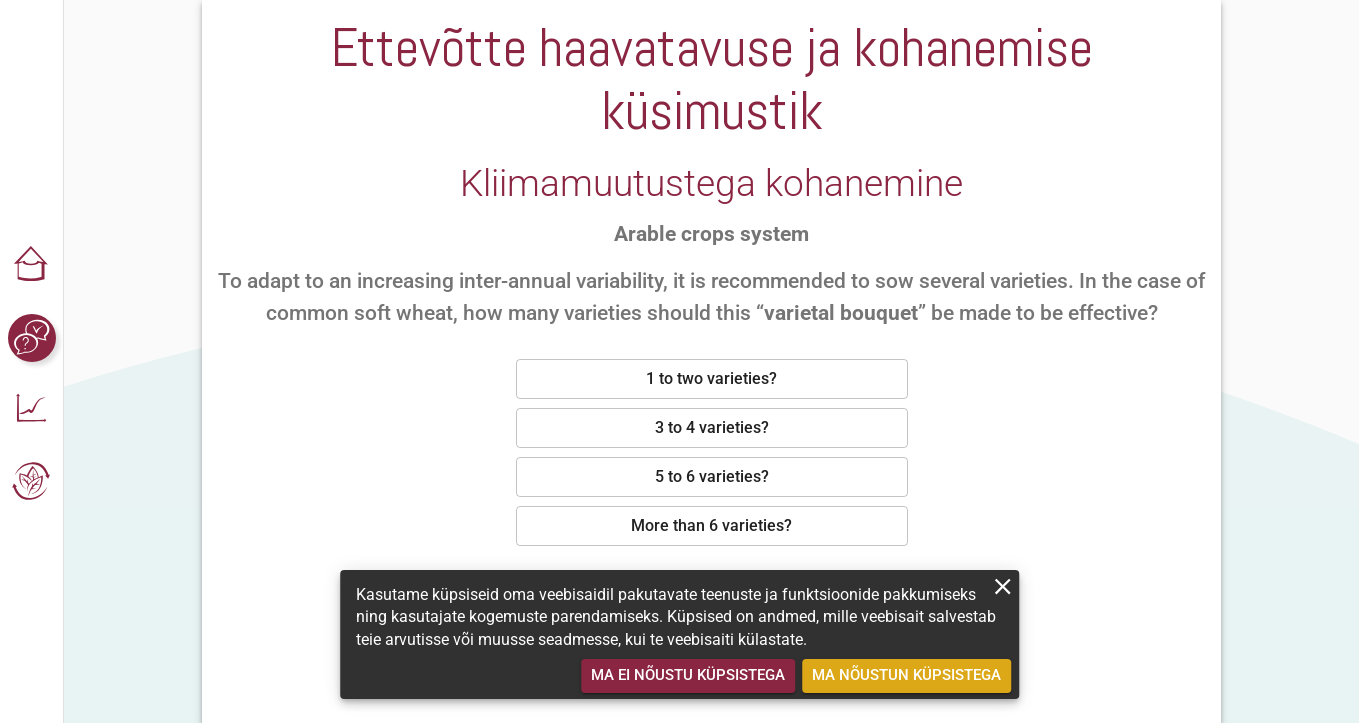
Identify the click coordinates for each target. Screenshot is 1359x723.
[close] (1002, 586)
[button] (32, 266)
